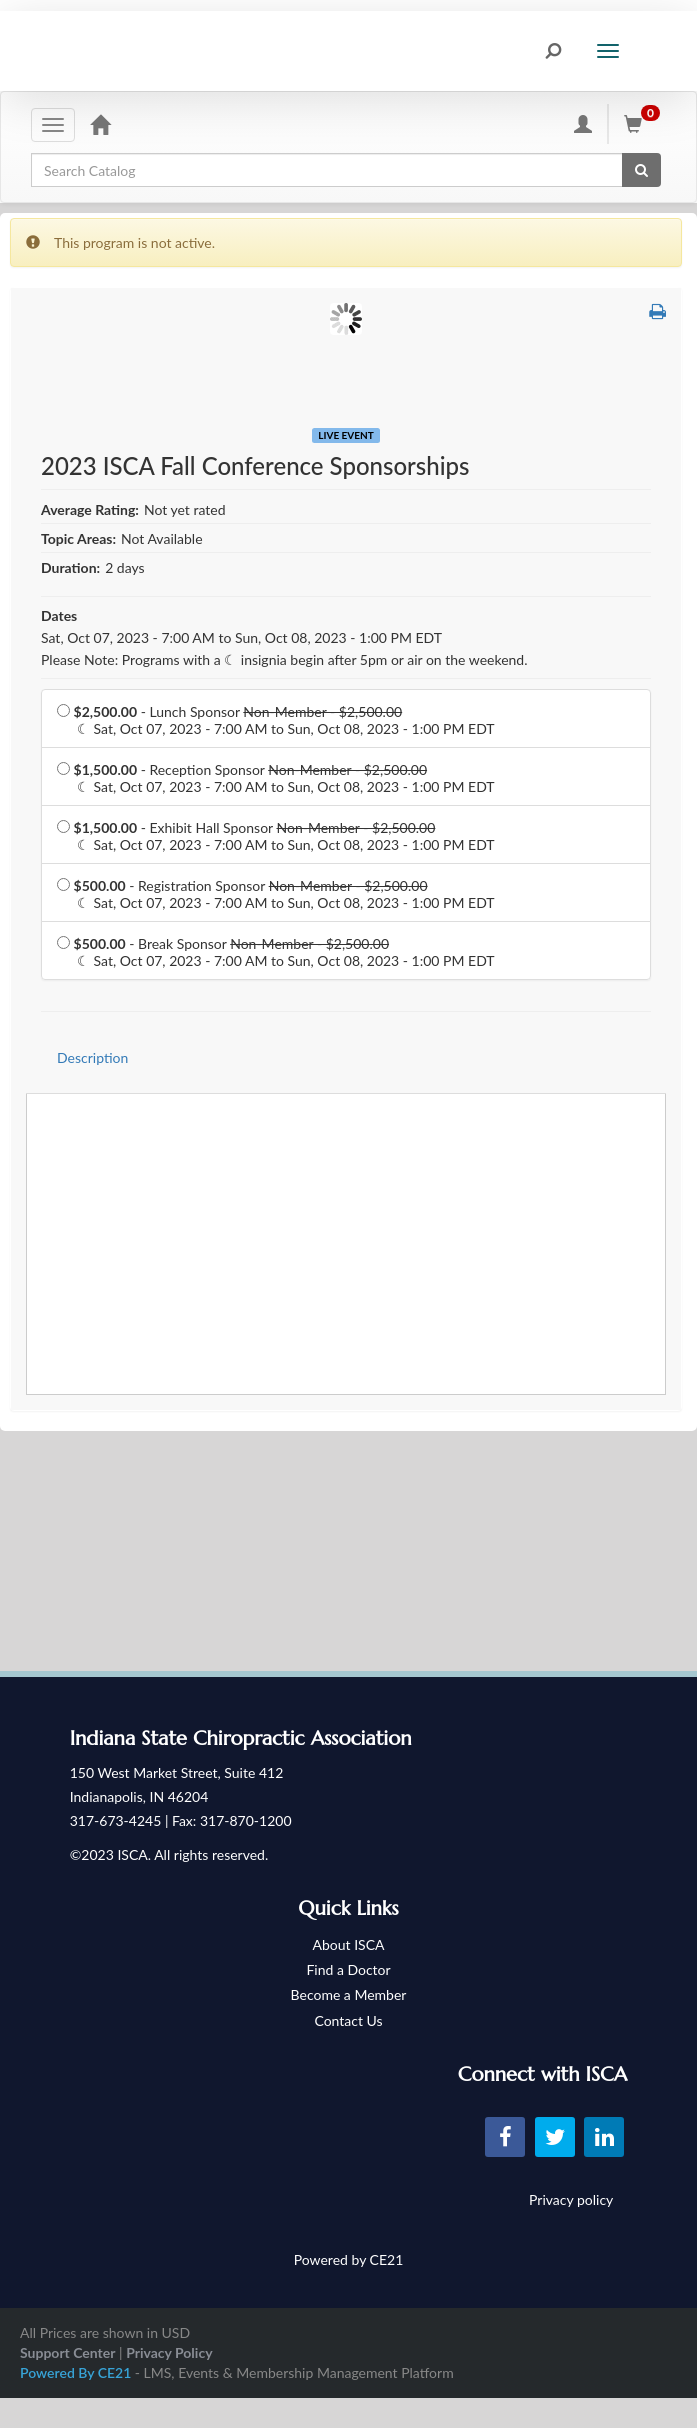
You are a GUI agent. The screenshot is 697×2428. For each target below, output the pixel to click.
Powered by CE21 (349, 2259)
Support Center (67, 2352)
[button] (657, 311)
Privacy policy (571, 2199)
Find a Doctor (348, 1969)
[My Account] (583, 124)
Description (92, 1057)
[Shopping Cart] (645, 124)
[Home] (100, 124)
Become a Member (349, 1994)
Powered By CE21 (77, 2372)
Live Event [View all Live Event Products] (345, 435)
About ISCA (349, 1944)
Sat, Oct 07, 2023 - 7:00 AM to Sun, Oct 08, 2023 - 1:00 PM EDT (241, 637)
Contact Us (348, 2020)
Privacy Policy (169, 2352)
